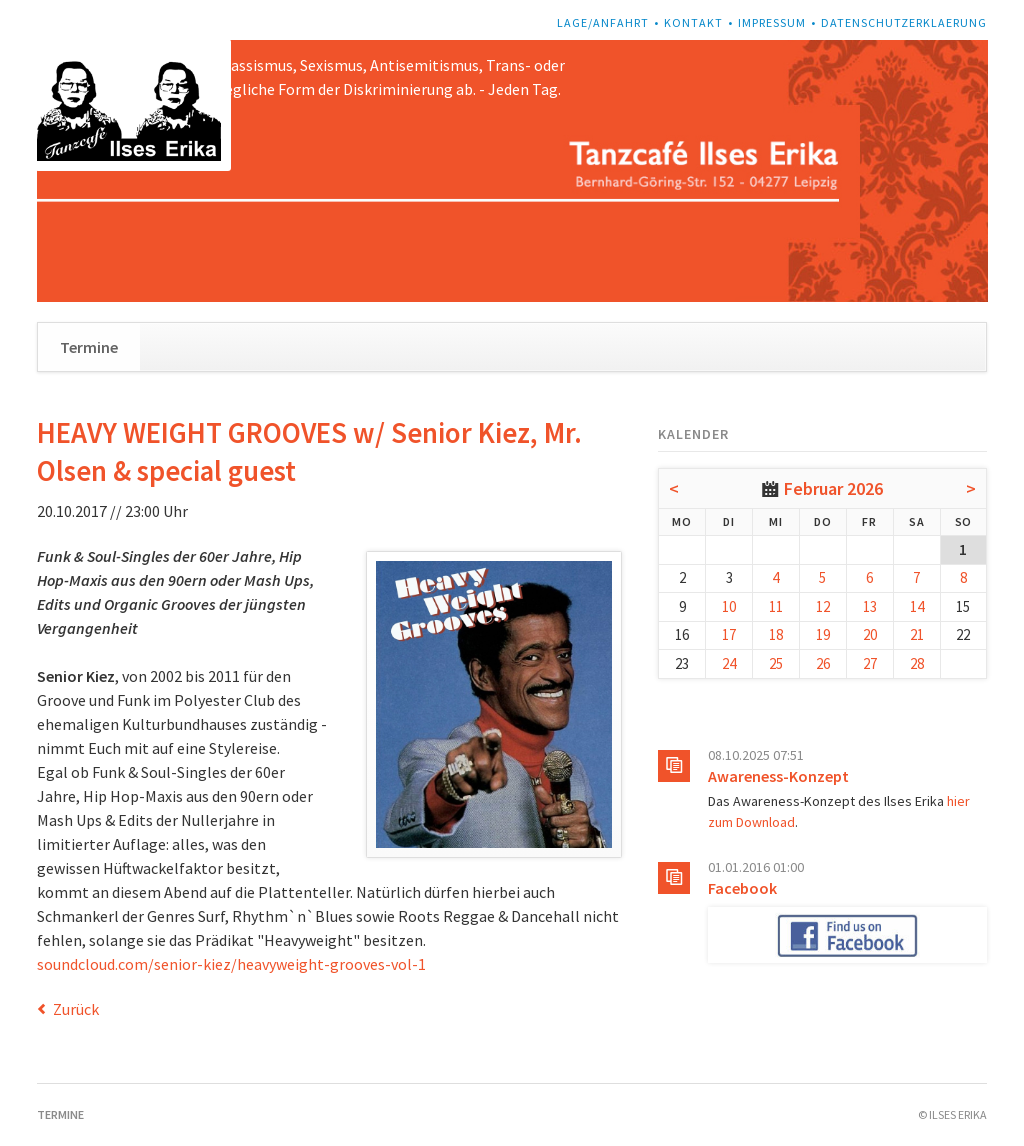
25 (776, 663)
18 (776, 634)
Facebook (742, 888)
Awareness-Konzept (778, 776)
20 (870, 634)
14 (917, 606)
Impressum (772, 22)
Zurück (76, 1009)
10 (729, 606)
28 (917, 663)
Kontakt (693, 22)
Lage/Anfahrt (603, 22)
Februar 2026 (833, 488)
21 (917, 634)
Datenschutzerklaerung (904, 22)
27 (870, 663)
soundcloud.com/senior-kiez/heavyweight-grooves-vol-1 (231, 964)
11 (776, 606)
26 (823, 663)
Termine (89, 347)
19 (823, 634)
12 (823, 606)
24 (729, 663)
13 (870, 606)
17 (729, 634)
